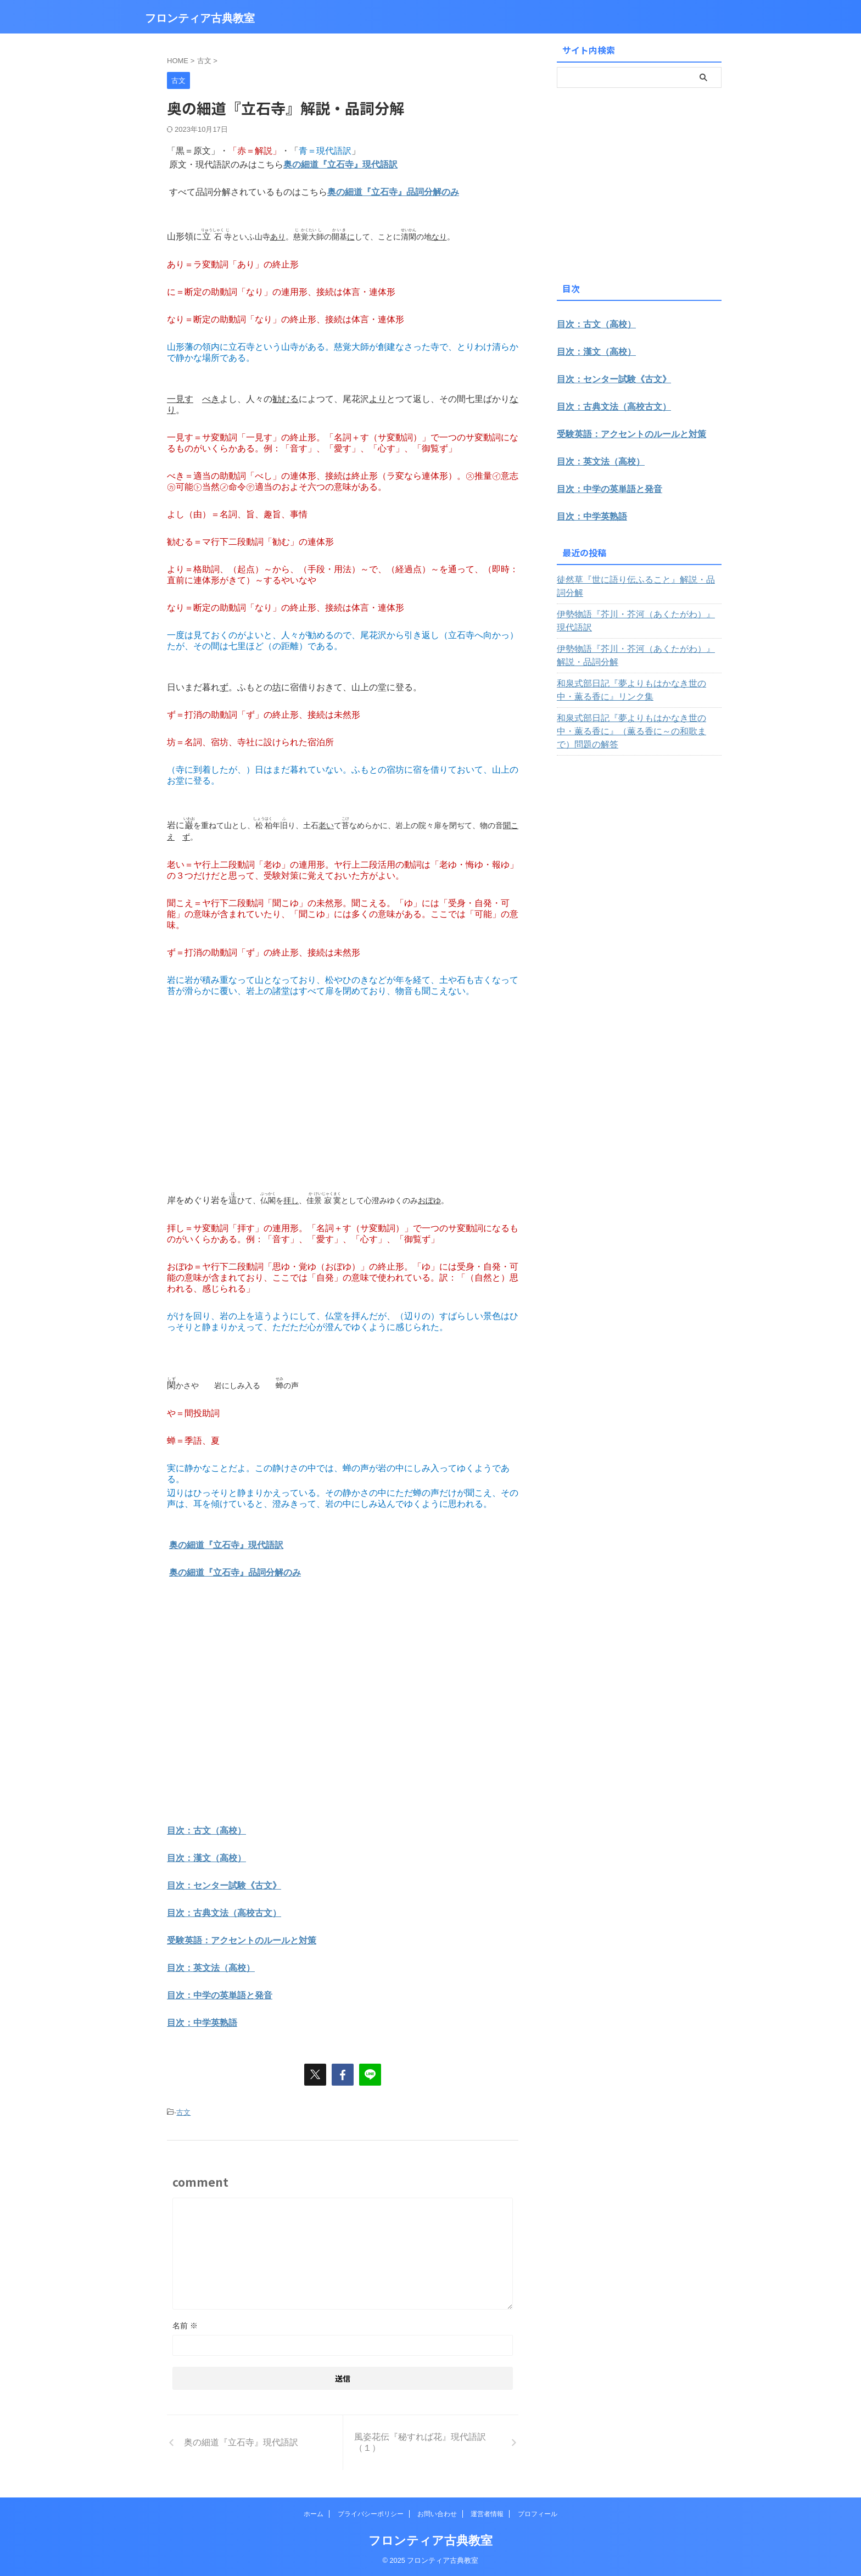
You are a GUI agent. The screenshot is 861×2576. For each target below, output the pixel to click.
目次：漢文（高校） (206, 1858)
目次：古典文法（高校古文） (224, 1913)
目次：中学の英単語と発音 (219, 1995)
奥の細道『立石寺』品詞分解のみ (393, 192)
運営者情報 (487, 2514)
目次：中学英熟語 (202, 2022)
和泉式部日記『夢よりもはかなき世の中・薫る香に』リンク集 (637, 677)
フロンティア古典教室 (200, 18)
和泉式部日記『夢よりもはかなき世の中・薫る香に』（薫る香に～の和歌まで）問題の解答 (637, 712)
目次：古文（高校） (206, 1830)
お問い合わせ (437, 2514)
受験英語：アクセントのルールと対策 (241, 1940)
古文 (183, 2112)
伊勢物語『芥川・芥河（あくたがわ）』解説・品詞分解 (637, 642)
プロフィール (537, 2514)
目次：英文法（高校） (211, 1967)
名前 (185, 2325)
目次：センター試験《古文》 (224, 1885)
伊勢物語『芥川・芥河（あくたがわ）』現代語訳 (637, 608)
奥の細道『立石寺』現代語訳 (340, 164)
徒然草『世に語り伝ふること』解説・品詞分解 (637, 579)
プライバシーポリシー (371, 2514)
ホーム (313, 2514)
